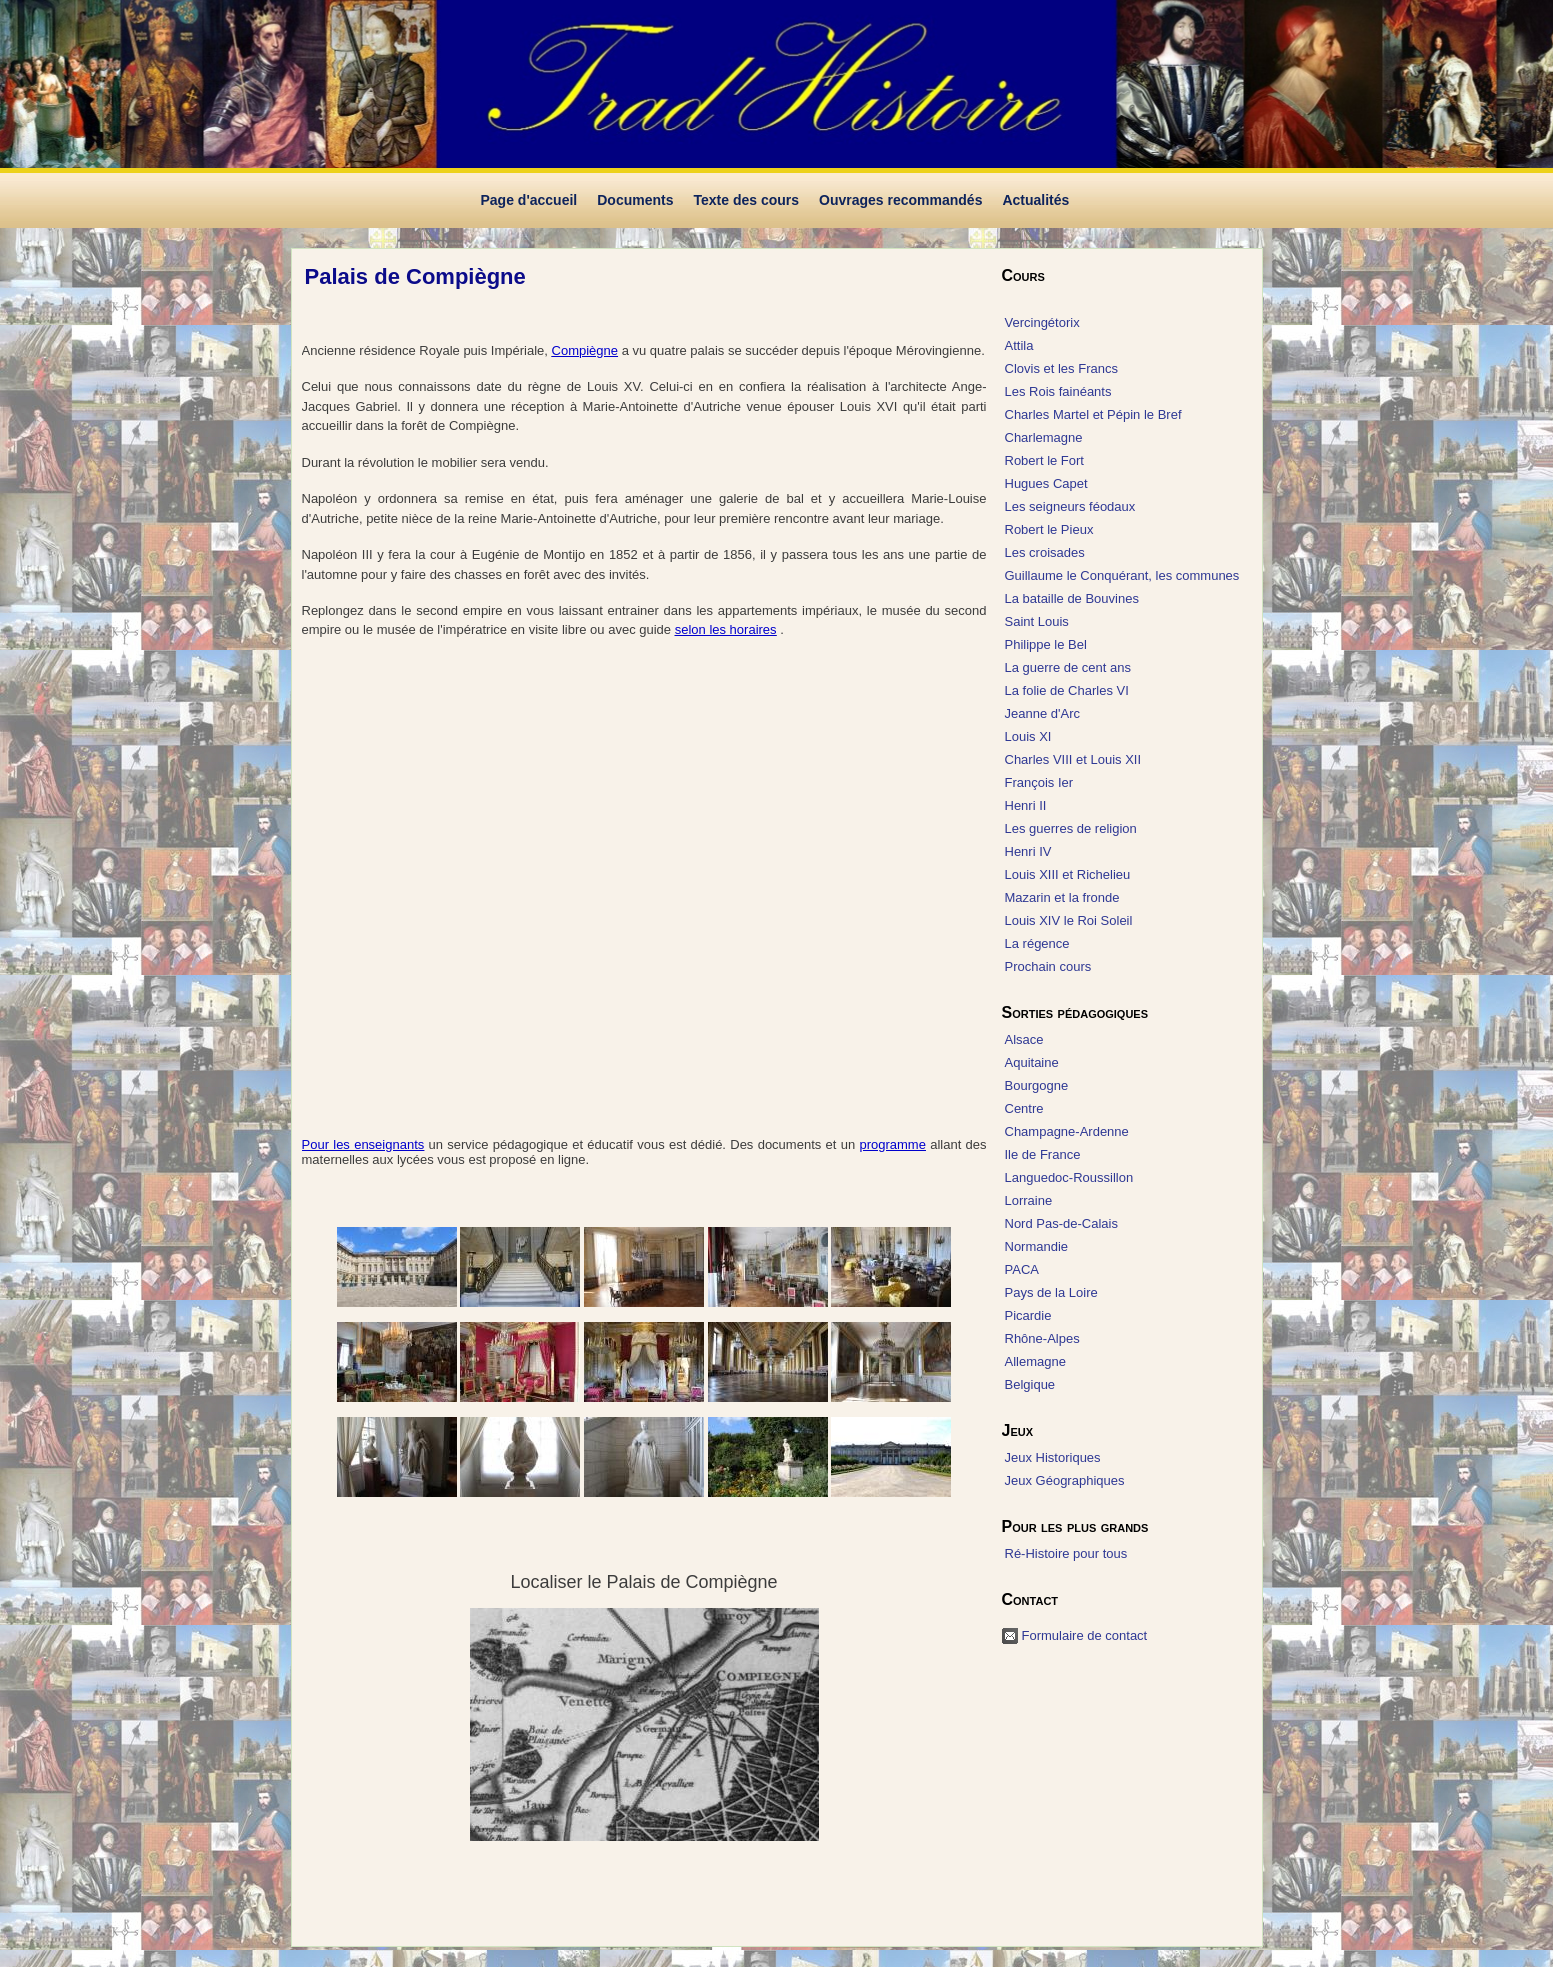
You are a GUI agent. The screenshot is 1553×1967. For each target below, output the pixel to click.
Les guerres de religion (1071, 828)
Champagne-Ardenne (1067, 1131)
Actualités (1035, 200)
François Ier (1039, 782)
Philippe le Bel (1046, 644)
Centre (1024, 1108)
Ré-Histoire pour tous (1066, 1553)
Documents (635, 200)
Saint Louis (1037, 621)
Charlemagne (1044, 437)
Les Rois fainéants (1058, 391)
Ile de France (1043, 1154)
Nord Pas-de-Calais (1061, 1223)
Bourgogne (1037, 1085)
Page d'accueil (529, 200)
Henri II (1026, 805)
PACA (1022, 1269)
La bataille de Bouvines (1072, 598)
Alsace (1024, 1039)
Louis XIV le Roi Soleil (1069, 920)
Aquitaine (1032, 1062)
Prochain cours (1048, 966)
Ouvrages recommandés (900, 200)
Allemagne (1035, 1361)
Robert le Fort (1044, 460)
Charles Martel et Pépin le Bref (1093, 414)
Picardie (1028, 1315)
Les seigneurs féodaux (1070, 506)
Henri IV (1028, 851)
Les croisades (1045, 552)
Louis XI (1028, 736)
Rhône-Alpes (1042, 1338)
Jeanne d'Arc (1042, 713)
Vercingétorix (1042, 322)
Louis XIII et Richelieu (1068, 874)
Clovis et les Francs (1061, 368)
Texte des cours (746, 200)
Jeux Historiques (1053, 1457)
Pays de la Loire (1051, 1292)
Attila (1019, 345)
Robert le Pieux (1049, 529)
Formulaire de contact (1085, 1635)
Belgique (1030, 1384)
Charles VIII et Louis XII (1073, 759)
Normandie (1037, 1246)
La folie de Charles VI (1067, 690)
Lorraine (1029, 1200)
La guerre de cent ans (1068, 667)
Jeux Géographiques (1065, 1480)
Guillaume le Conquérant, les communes (1122, 575)
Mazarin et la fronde (1062, 897)
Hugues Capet (1046, 483)
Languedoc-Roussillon (1069, 1177)
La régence (1037, 943)
